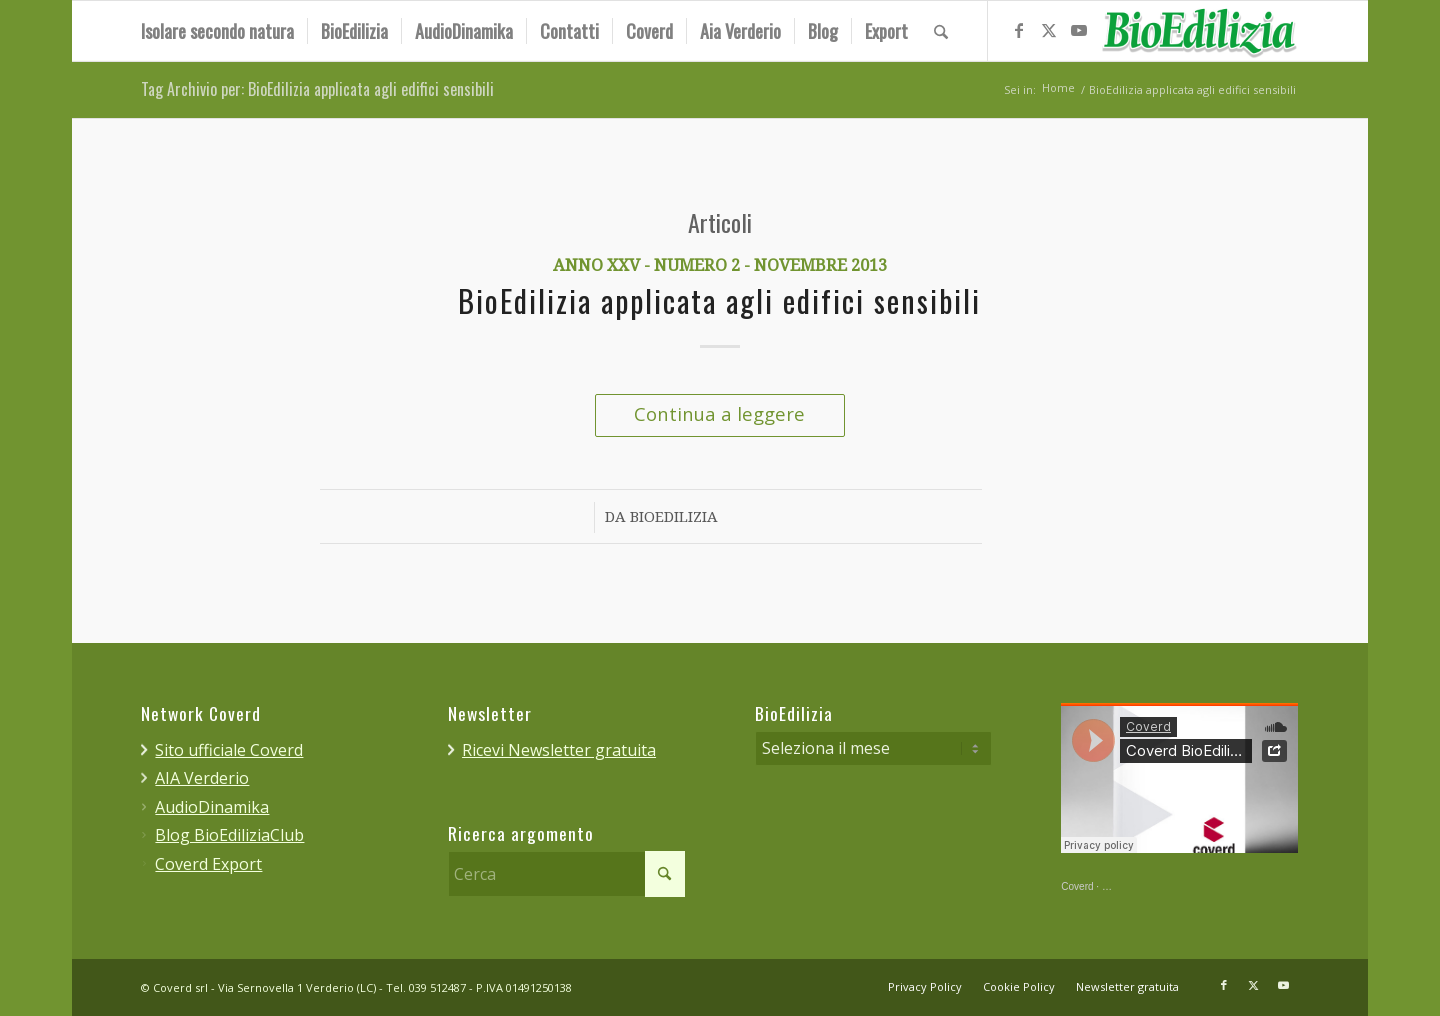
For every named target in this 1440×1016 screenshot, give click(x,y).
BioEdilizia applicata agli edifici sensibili (719, 303)
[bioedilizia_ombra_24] (1199, 31)
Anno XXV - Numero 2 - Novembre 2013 (720, 266)
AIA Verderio (202, 778)
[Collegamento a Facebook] (1019, 30)
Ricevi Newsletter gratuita (559, 750)
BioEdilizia (674, 518)
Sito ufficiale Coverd (229, 750)
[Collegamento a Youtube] (1079, 30)
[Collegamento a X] (1049, 30)
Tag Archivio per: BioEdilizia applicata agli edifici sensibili (317, 90)
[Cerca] (941, 31)
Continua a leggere (719, 413)
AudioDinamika (212, 807)
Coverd (1077, 887)
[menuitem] (217, 31)
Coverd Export (208, 864)
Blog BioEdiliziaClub (229, 835)
